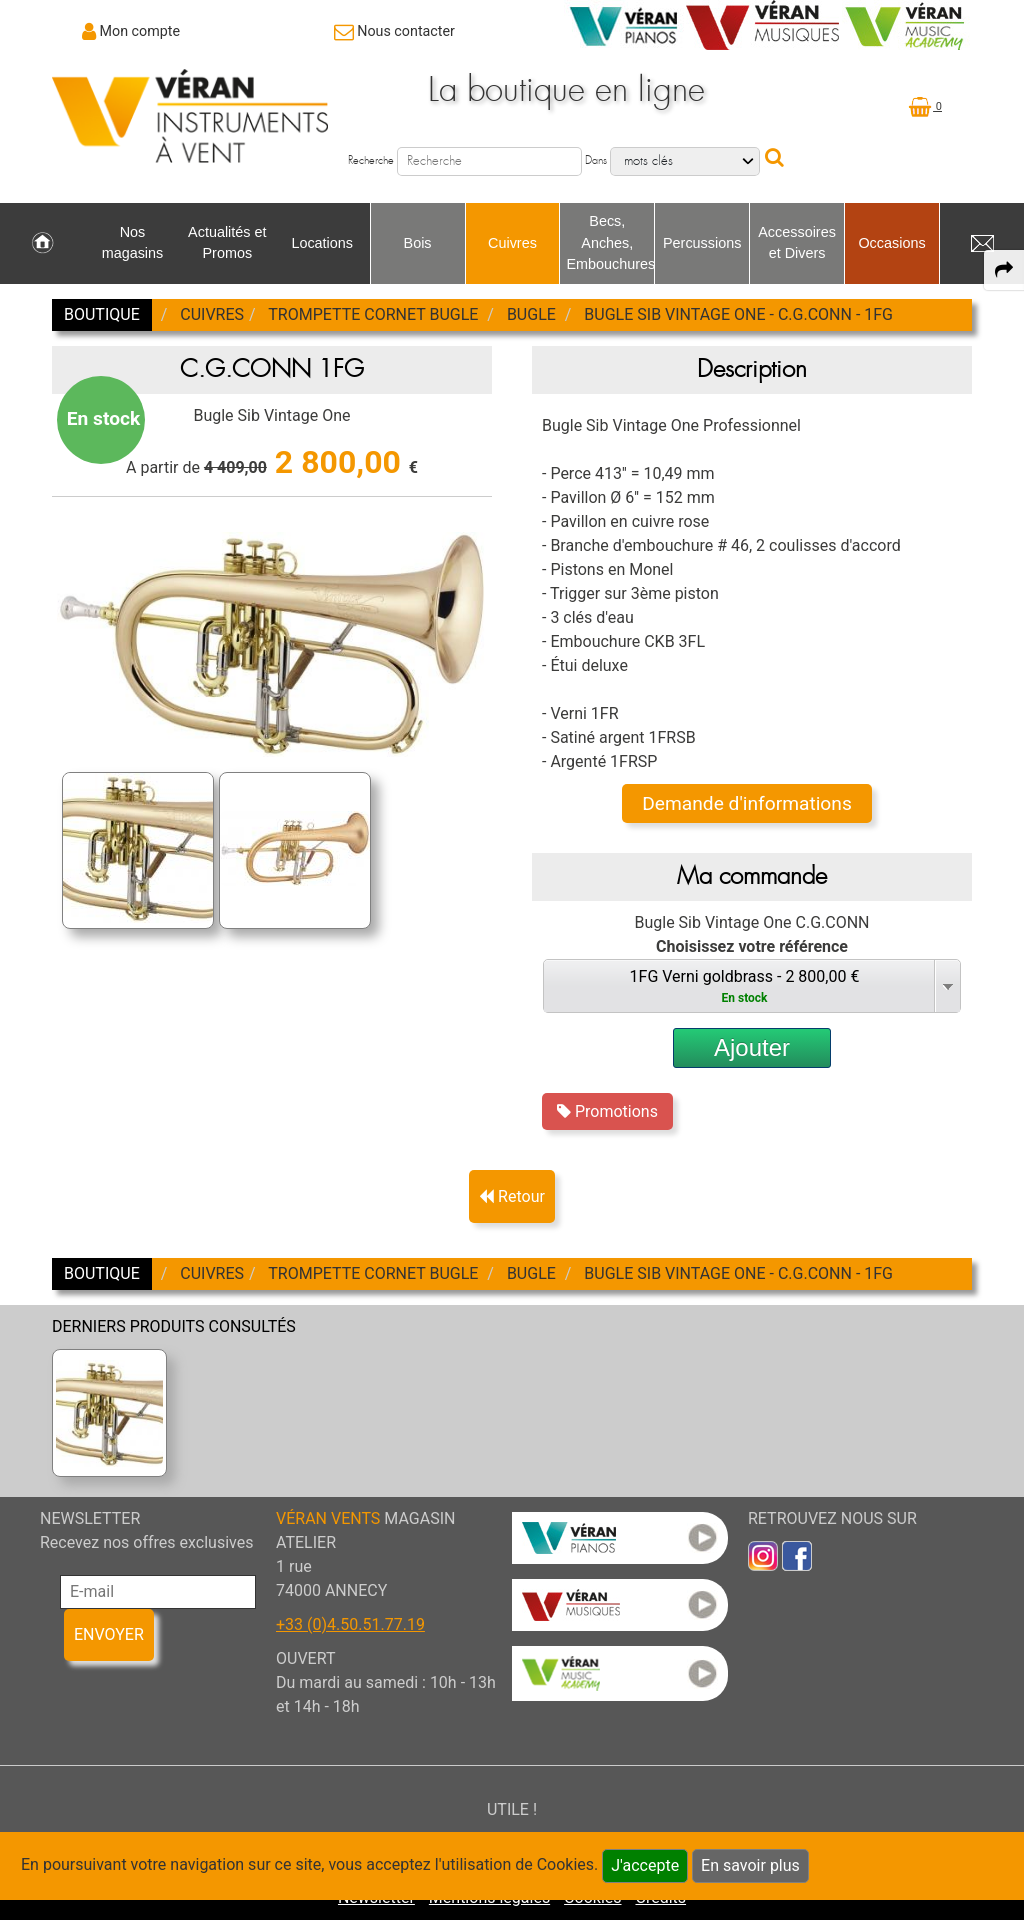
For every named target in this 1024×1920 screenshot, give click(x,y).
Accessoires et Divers (797, 243)
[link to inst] (763, 1554)
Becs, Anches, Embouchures (610, 242)
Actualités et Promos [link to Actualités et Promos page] (227, 243)
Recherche (371, 160)
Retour (512, 1196)
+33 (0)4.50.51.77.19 (350, 1624)
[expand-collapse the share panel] (1004, 270)
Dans (596, 160)
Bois (418, 243)
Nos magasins (133, 243)
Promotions (607, 1111)
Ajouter (752, 1047)
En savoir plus (750, 1865)
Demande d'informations (747, 803)
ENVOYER (109, 1634)
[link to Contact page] (394, 31)
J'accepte (645, 1865)
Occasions (891, 243)
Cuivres (512, 243)
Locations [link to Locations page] (322, 243)
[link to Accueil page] (42, 244)
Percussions (702, 243)
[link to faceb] (797, 1554)
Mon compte (140, 31)
